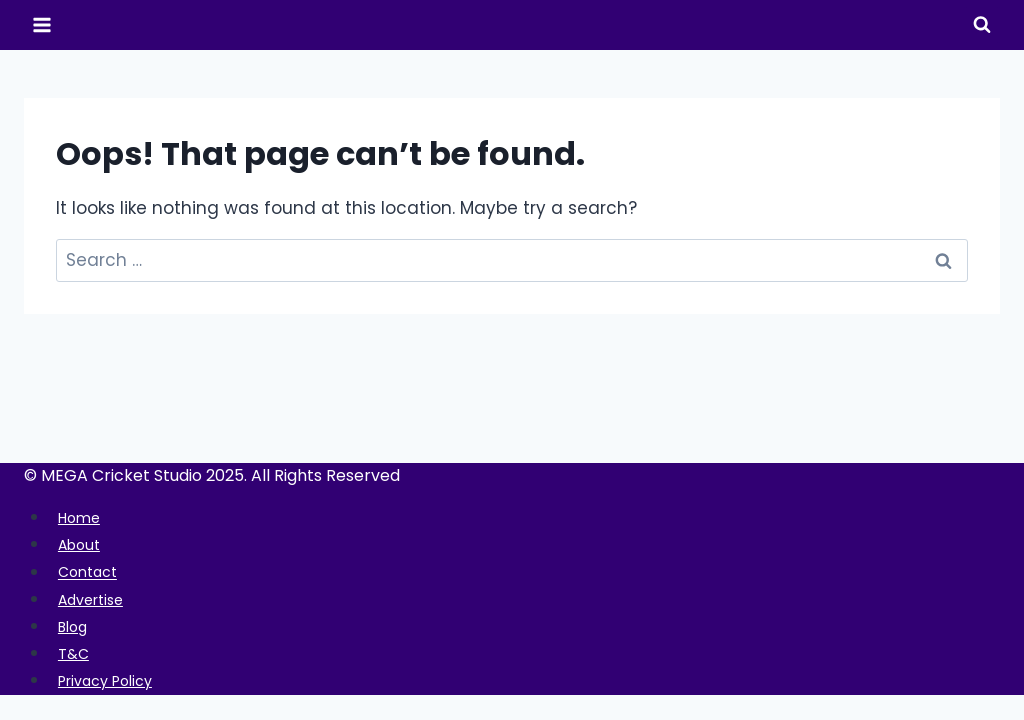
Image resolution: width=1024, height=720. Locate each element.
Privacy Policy (113, 680)
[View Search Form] (982, 25)
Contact (92, 572)
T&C (76, 653)
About (83, 544)
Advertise (96, 599)
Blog (76, 626)
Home (82, 517)
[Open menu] (42, 24)
